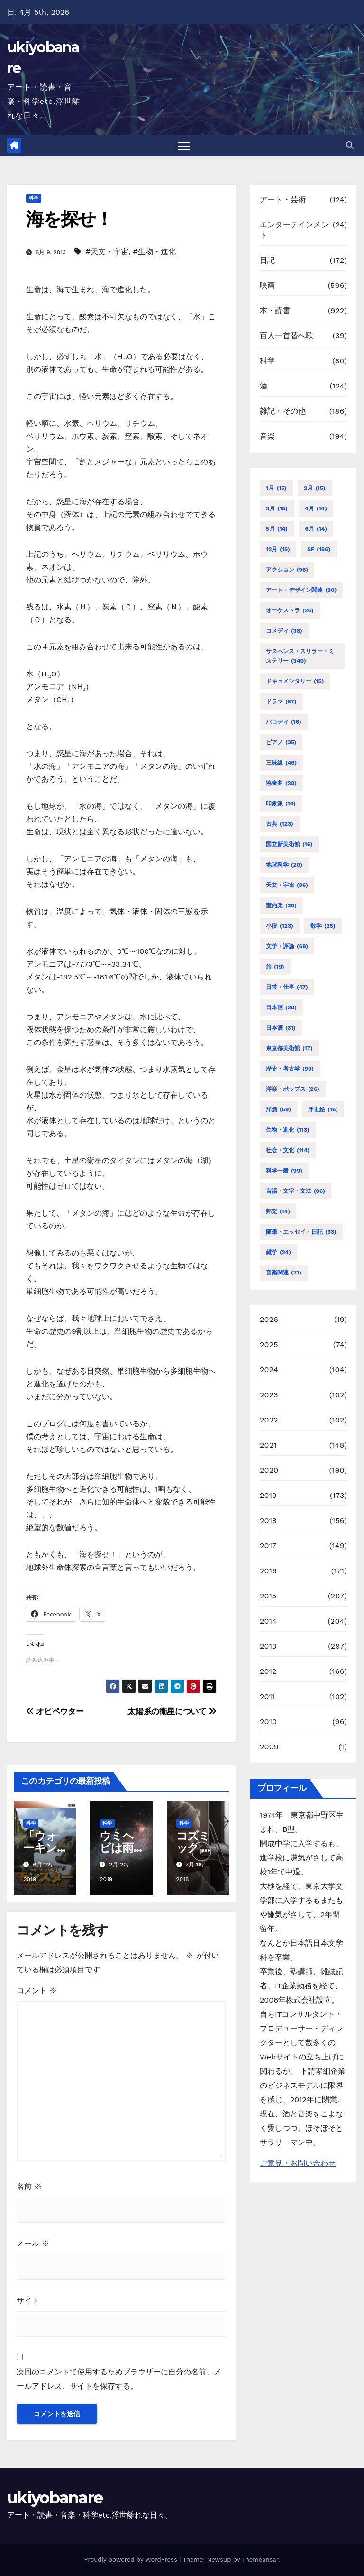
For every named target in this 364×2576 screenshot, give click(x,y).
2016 (268, 1570)
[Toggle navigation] (183, 145)
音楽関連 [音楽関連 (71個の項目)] (283, 1272)
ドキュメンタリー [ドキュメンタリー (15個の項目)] (295, 681)
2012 (268, 1671)
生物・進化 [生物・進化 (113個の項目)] (287, 1130)
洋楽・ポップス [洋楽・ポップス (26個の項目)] (292, 1089)
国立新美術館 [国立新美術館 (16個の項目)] (289, 844)
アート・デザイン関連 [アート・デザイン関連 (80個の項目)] (301, 590)
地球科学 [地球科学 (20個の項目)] (284, 864)
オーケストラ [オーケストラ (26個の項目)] (290, 610)
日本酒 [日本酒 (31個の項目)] (281, 1028)
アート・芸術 (283, 199)
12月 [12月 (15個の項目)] (278, 549)
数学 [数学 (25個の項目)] (322, 926)
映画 (267, 285)
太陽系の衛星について (172, 1711)
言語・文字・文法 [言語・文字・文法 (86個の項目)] (295, 1191)
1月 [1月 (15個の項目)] (276, 488)
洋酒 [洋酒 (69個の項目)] (278, 1109)
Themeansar (260, 2559)
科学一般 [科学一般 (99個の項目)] (284, 1170)
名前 (29, 2186)
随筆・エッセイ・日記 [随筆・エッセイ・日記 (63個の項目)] (301, 1232)
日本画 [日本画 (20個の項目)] (281, 1007)
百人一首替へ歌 (286, 336)
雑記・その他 (283, 411)
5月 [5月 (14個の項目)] (277, 529)
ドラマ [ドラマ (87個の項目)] (281, 701)
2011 (267, 1696)
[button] (350, 145)
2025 (269, 1344)
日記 (267, 260)
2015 (268, 1595)
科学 (33, 198)
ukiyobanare (54, 2498)
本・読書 (275, 310)
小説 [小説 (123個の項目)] (279, 926)
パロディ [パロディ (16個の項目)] (283, 722)
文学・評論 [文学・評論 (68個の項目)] (287, 946)
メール (33, 2243)
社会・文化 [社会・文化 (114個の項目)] (287, 1150)
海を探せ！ (69, 219)
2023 (269, 1394)
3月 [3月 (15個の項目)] (277, 508)
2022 (269, 1419)
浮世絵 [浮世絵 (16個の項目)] (323, 1109)
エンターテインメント (294, 230)
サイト (28, 2300)
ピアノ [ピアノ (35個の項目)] (281, 742)
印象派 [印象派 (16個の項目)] (281, 803)
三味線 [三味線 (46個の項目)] (281, 762)
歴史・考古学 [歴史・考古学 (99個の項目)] (290, 1068)
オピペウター (54, 1711)
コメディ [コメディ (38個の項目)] (284, 631)
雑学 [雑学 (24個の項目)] (278, 1252)
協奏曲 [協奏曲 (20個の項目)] (281, 783)
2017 (268, 1545)
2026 (269, 1319)
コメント (37, 1990)
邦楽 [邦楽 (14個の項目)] (278, 1211)
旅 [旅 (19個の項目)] (275, 966)
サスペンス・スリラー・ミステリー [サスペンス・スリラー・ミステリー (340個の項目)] (300, 656)
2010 (268, 1721)
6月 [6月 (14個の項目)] (316, 529)
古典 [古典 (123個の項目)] (279, 824)
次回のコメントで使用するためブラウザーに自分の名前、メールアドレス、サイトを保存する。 (119, 2379)
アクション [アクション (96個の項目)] (287, 569)
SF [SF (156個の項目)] (318, 549)
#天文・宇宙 (106, 252)
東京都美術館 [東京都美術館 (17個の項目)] (289, 1048)
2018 (268, 1520)
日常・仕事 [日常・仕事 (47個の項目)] (287, 987)
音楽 (267, 436)
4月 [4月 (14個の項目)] (316, 508)
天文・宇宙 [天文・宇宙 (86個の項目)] (287, 885)
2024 (269, 1369)
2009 (269, 1746)
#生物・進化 (154, 252)
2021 (268, 1445)
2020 (269, 1470)
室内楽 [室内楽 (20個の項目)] (281, 905)
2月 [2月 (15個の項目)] (315, 488)
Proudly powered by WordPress (131, 2559)
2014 (268, 1620)
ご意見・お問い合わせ (298, 2163)
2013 (268, 1646)
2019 (268, 1495)
